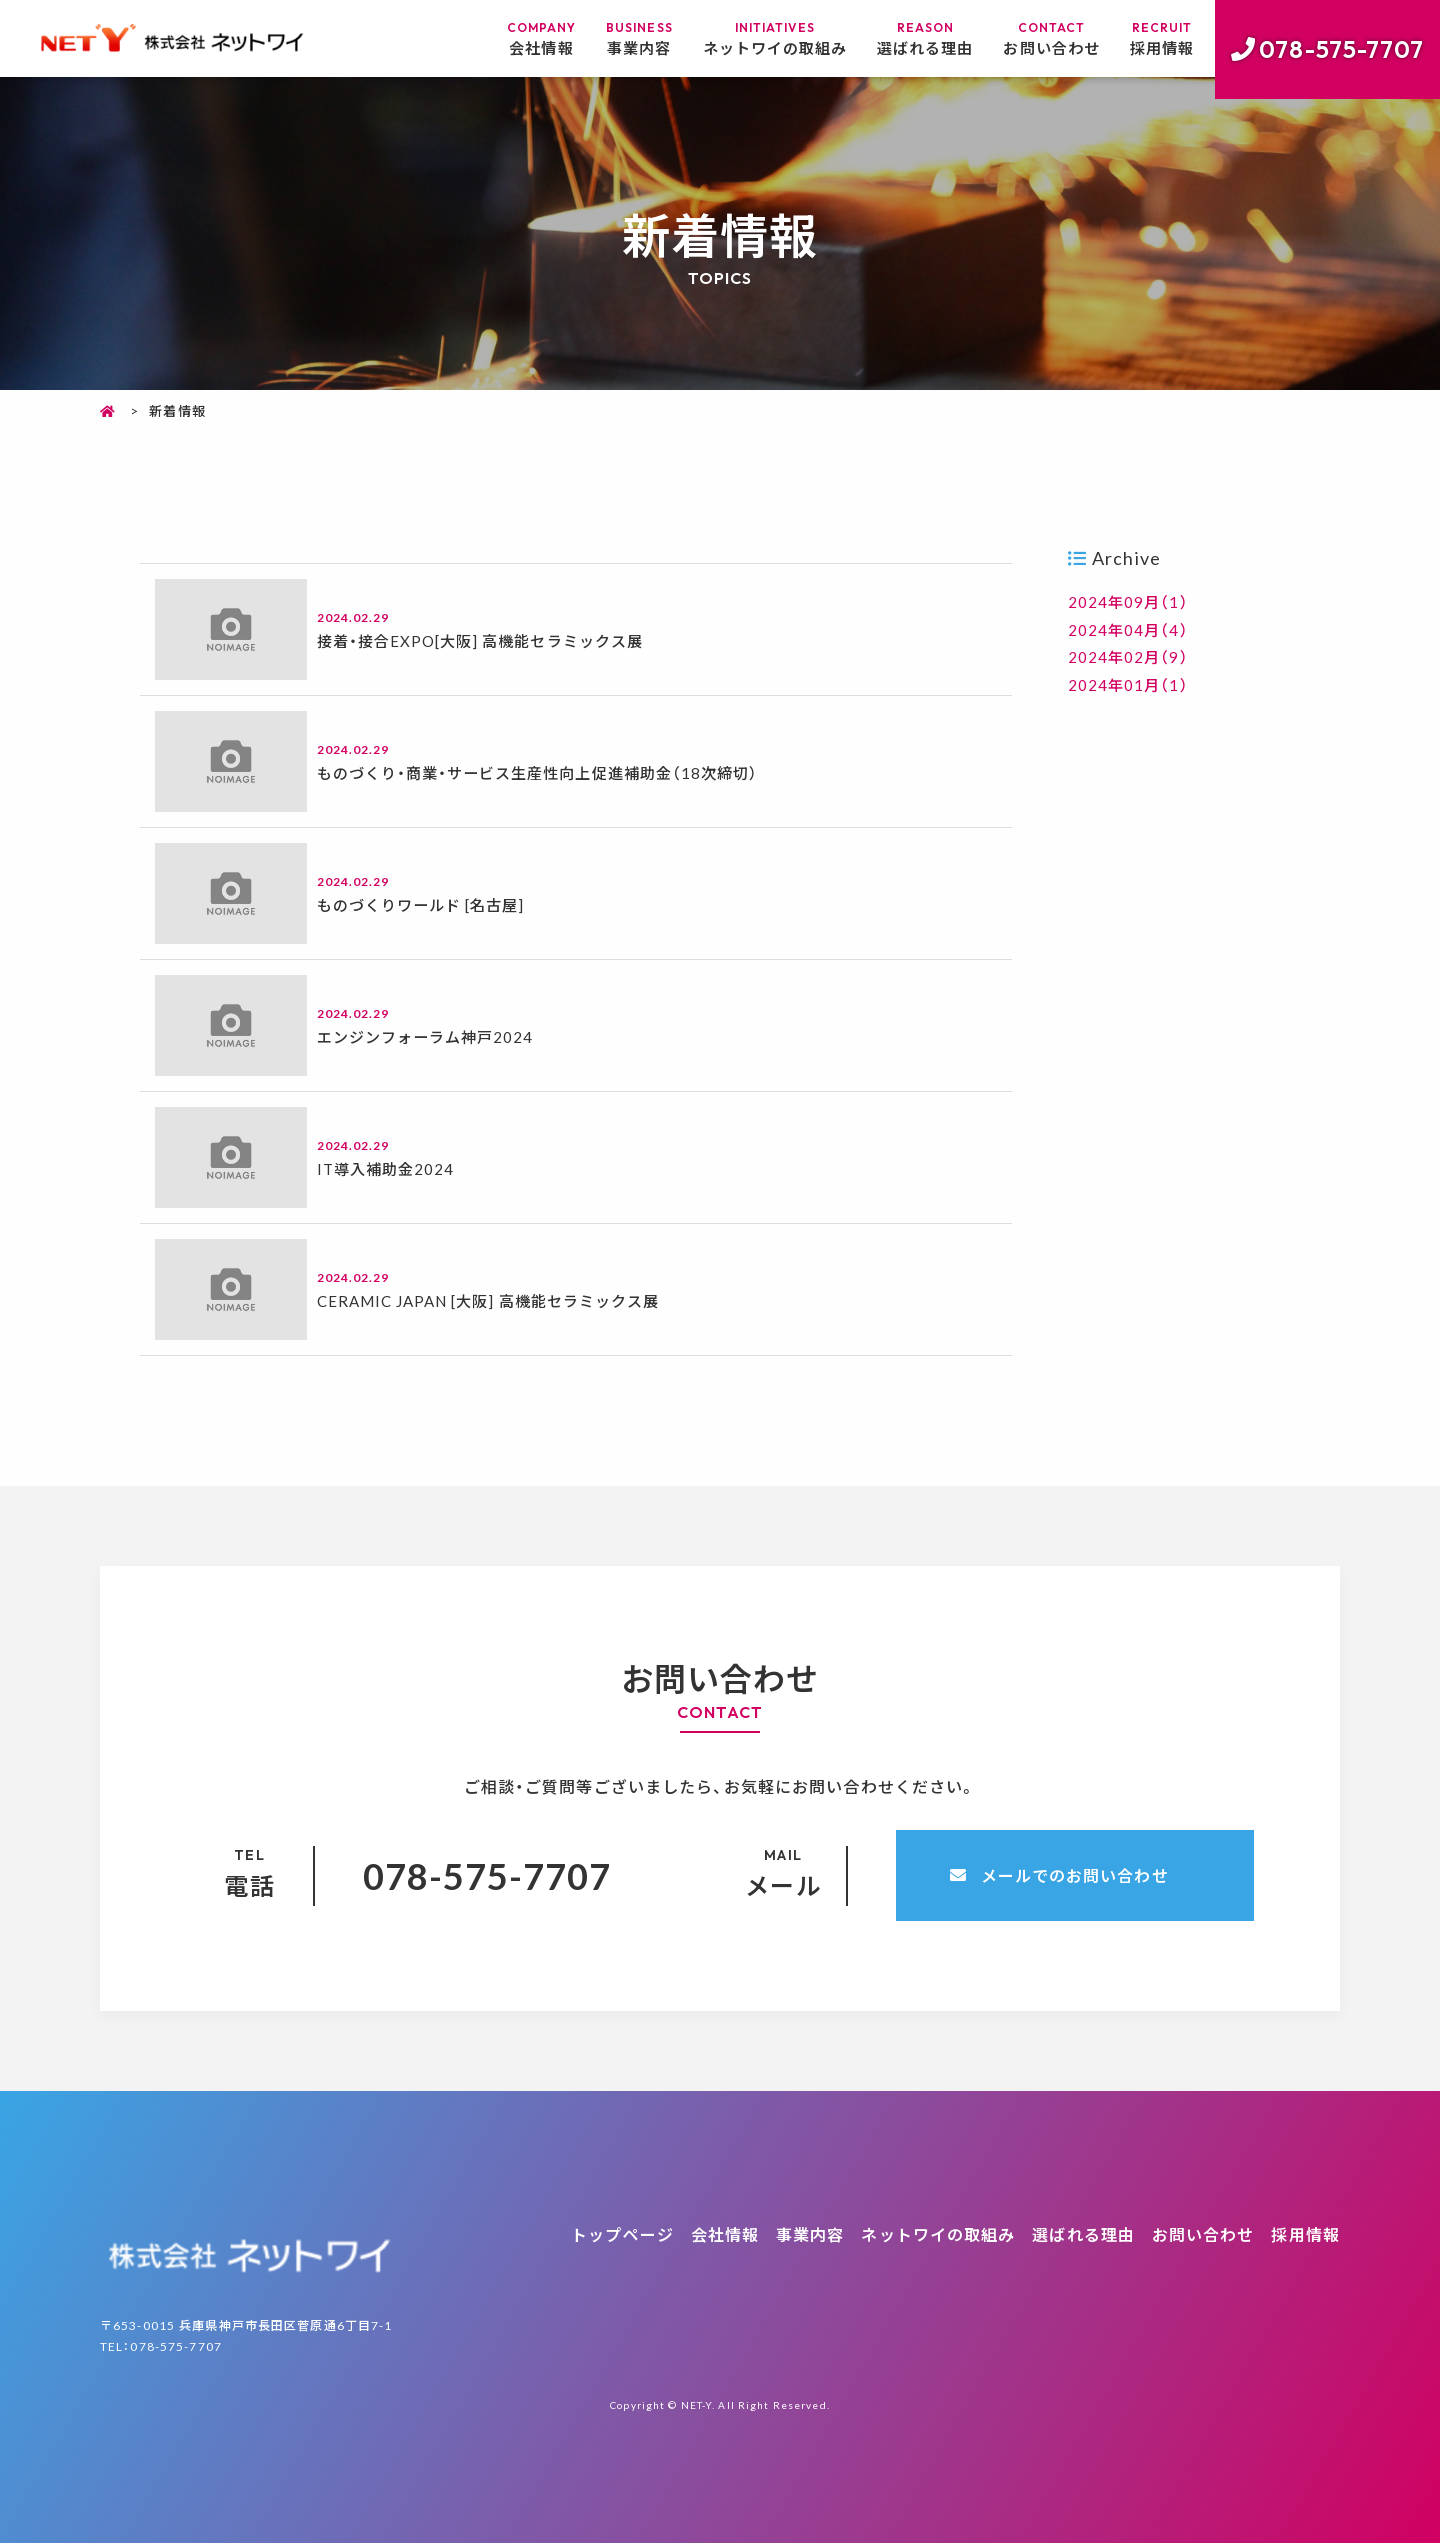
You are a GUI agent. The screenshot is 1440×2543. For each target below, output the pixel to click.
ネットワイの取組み (753, 39)
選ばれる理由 (911, 39)
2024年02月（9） (1129, 656)
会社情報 (513, 39)
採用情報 (1160, 39)
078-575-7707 (1341, 49)
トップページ (622, 2234)
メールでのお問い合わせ (1075, 1875)
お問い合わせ (1044, 39)
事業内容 (611, 39)
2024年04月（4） (1129, 628)
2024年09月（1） (1129, 601)
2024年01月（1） (1129, 683)
